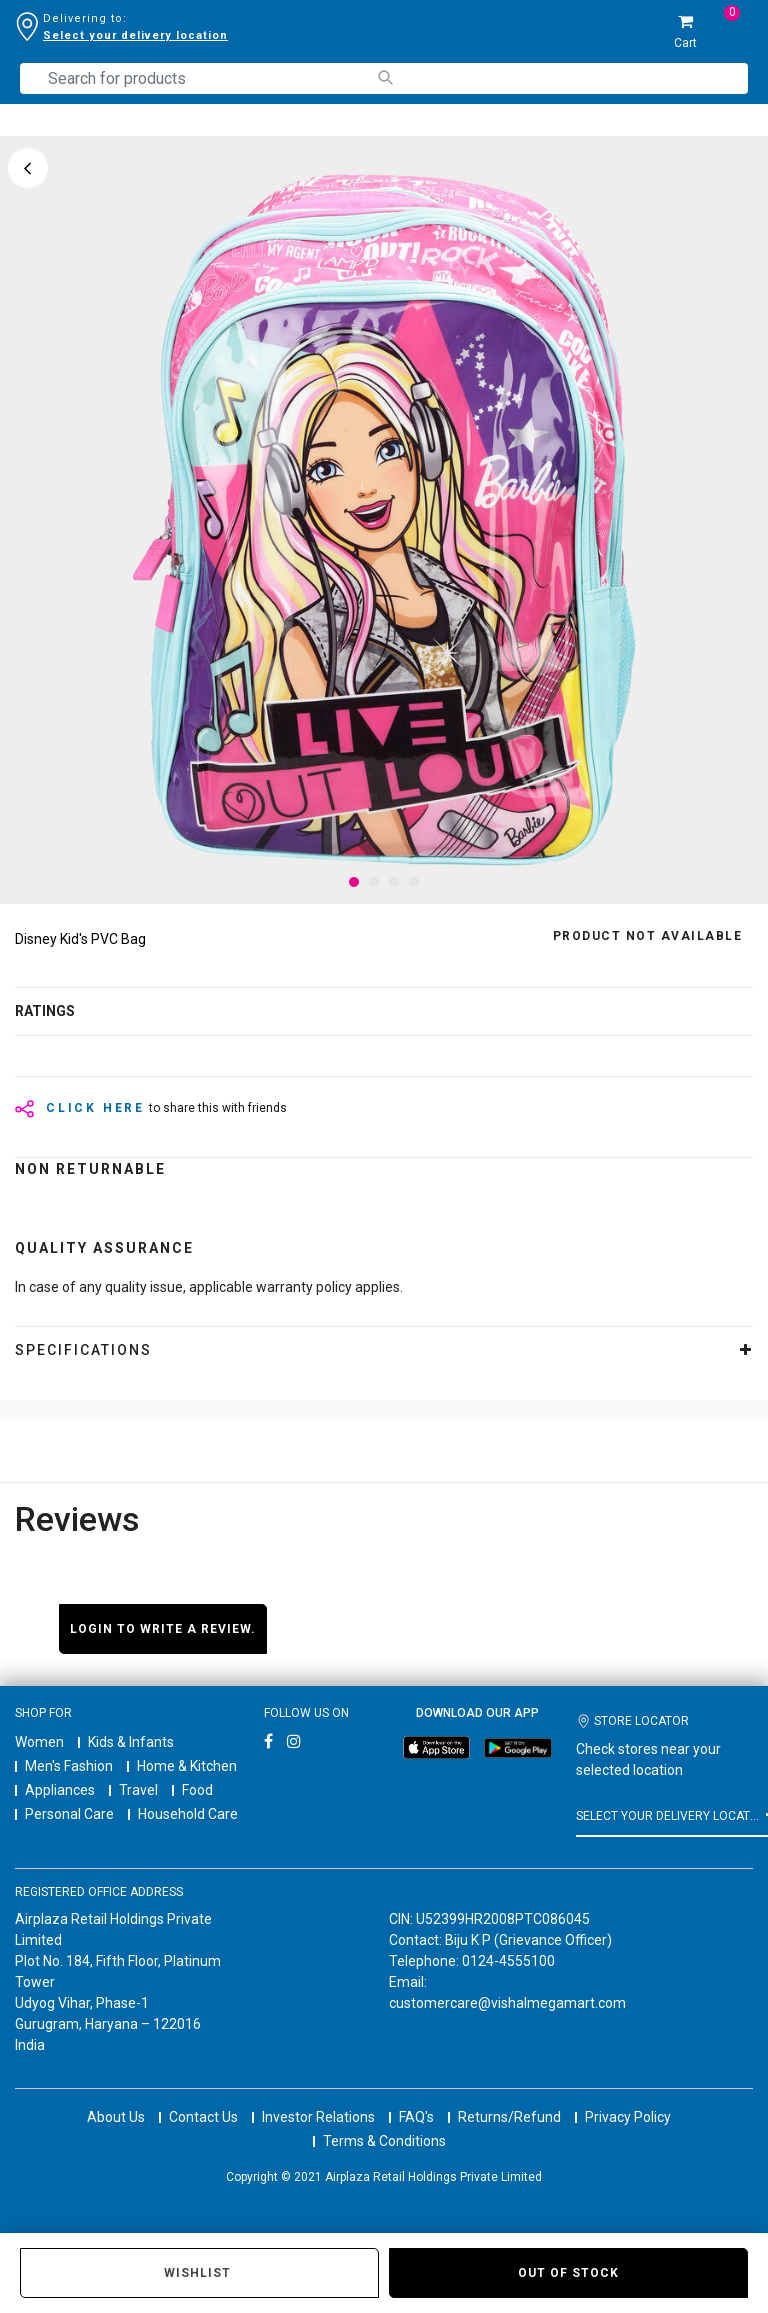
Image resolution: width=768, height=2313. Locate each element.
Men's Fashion (69, 1766)
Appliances (60, 1790)
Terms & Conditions (384, 2141)
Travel (138, 1790)
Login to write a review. (163, 1629)
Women (39, 1742)
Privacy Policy (628, 2117)
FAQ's (416, 2117)
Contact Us (203, 2117)
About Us (116, 2117)
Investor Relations (318, 2117)
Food (197, 1790)
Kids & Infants (131, 1742)
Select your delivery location (135, 35)
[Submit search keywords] (384, 77)
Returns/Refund (509, 2117)
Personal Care (69, 1814)
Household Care (188, 1814)
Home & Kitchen (187, 1766)
